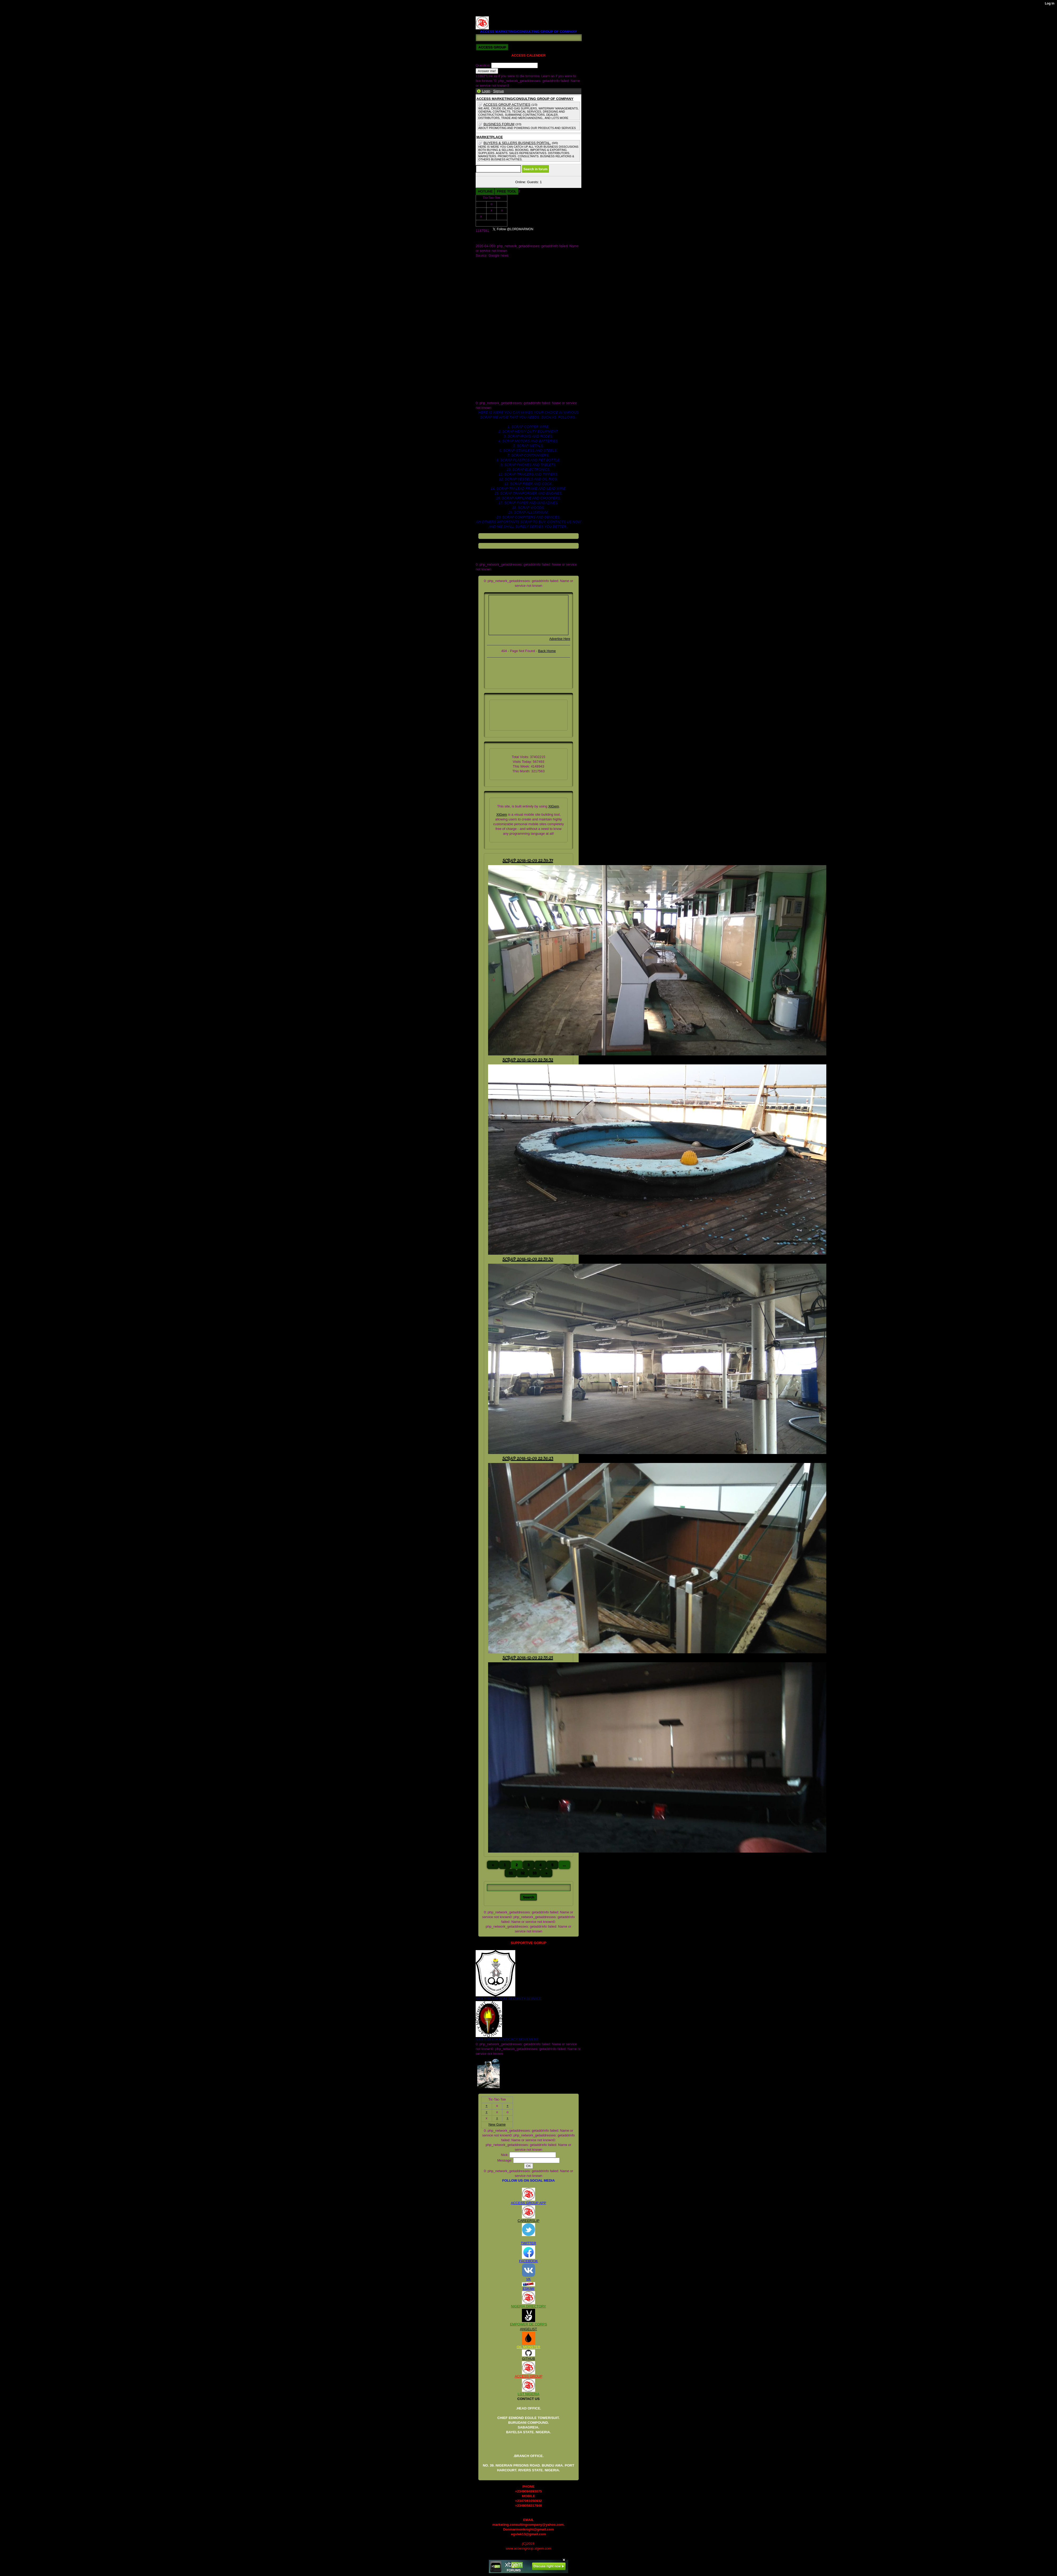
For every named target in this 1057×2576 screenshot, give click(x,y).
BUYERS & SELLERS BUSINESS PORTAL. (517, 143)
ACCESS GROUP (529, 2376)
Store (480, 294)
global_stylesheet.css (492, 355)
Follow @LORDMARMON (561, 231)
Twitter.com (484, 298)
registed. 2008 (486, 365)
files (479, 351)
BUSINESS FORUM (499, 124)
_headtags (484, 303)
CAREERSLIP (528, 2221)
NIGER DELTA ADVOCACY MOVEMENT (507, 2039)
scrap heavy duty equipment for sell (503, 384)
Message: (505, 2160)
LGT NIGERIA (528, 2394)
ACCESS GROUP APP (528, 2203)
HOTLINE (485, 191)
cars (479, 327)
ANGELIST (528, 2329)
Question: (483, 65)
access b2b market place (495, 308)
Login (486, 91)
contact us (483, 336)
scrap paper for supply (493, 389)
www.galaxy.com (488, 393)
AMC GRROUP (487, 260)
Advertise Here (559, 639)
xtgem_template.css (491, 398)
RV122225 (484, 14)
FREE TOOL (506, 191)
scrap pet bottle (487, 374)
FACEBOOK (528, 2261)
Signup (498, 91)
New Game (491, 223)
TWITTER (528, 2243)
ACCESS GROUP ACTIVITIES (506, 105)
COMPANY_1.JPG (490, 270)
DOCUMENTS (487, 279)
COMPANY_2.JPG (490, 274)
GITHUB (528, 2359)
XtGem (553, 806)
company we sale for (491, 332)
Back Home (547, 651)
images (481, 360)
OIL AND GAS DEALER (494, 289)
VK (528, 2279)
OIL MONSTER (528, 2347)
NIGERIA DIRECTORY (528, 2306)
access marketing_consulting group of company (512, 313)
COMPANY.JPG (488, 265)
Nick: (505, 2155)
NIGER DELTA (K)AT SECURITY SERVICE (509, 1999)
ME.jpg (481, 284)
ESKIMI (528, 2289)
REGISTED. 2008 (489, 9)
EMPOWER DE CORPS (528, 2324)
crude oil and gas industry (495, 341)
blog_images (485, 317)
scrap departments (490, 379)
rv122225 (483, 370)
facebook (483, 346)
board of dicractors (490, 322)
